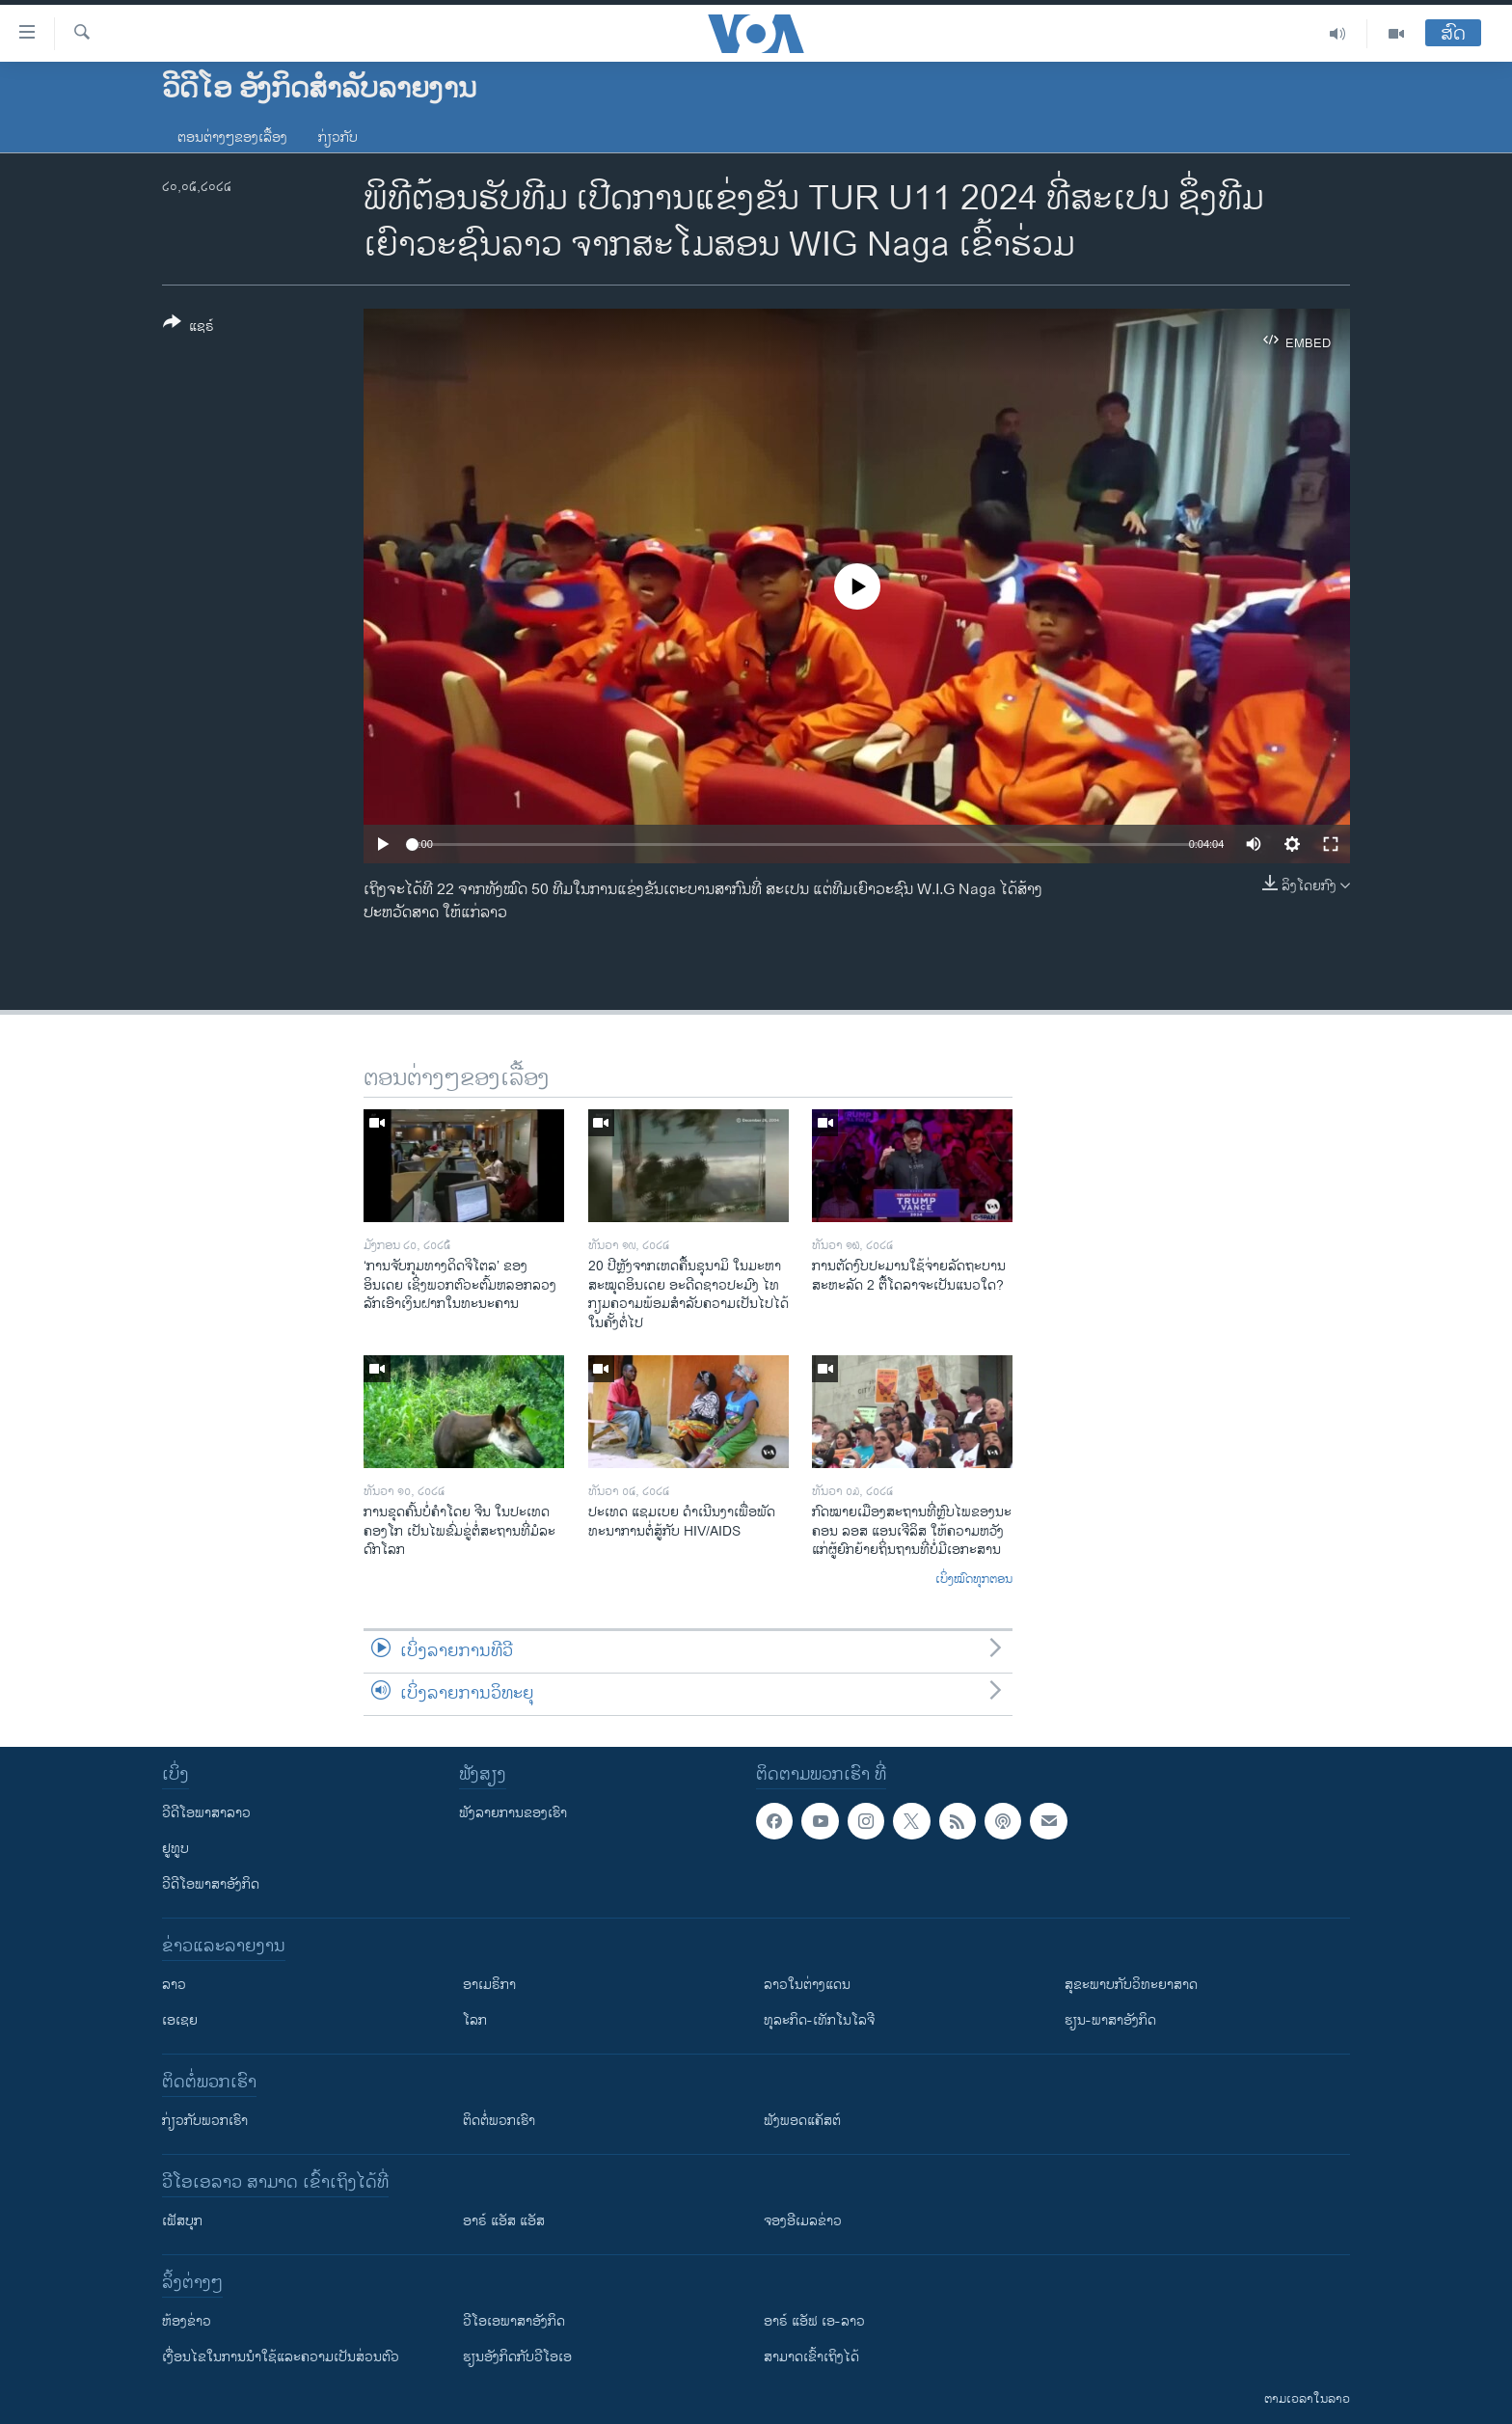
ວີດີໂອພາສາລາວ (206, 1813)
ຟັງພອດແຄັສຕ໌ (802, 2121)
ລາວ (174, 1985)
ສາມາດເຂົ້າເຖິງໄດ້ (811, 2357)
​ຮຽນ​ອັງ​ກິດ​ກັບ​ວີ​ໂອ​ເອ (517, 2357)
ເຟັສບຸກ (182, 2221)
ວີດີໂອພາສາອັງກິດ (210, 1884)
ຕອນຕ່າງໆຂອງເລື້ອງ (232, 137)
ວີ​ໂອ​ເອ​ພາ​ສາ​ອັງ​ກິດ (514, 2321)
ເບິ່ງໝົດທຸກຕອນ (973, 1580)
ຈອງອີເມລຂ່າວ (803, 2221)
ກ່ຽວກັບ (338, 137)
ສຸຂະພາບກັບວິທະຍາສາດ (1131, 1985)
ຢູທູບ (175, 1848)
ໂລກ (475, 2020)
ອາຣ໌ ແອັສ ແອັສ (504, 2221)
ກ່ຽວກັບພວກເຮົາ (205, 2121)
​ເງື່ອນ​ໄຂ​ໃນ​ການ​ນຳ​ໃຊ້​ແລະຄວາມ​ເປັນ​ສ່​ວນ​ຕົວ (280, 2357)
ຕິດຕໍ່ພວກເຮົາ (499, 2121)
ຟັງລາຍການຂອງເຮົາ (513, 1813)
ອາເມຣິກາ (489, 1985)
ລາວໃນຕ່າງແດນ (807, 1985)
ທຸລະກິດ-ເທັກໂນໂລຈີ (819, 2020)
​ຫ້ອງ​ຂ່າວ (186, 2321)
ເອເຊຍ (180, 2020)
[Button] (188, 328)
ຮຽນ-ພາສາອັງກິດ (1110, 2020)
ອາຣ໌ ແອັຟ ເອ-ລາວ (814, 2321)
